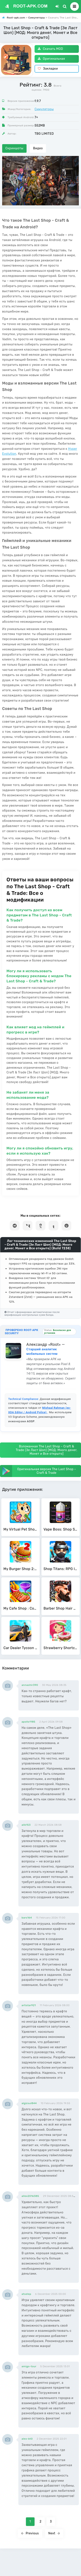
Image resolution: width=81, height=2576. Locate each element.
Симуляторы (44, 109)
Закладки (48, 68)
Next (54, 2533)
